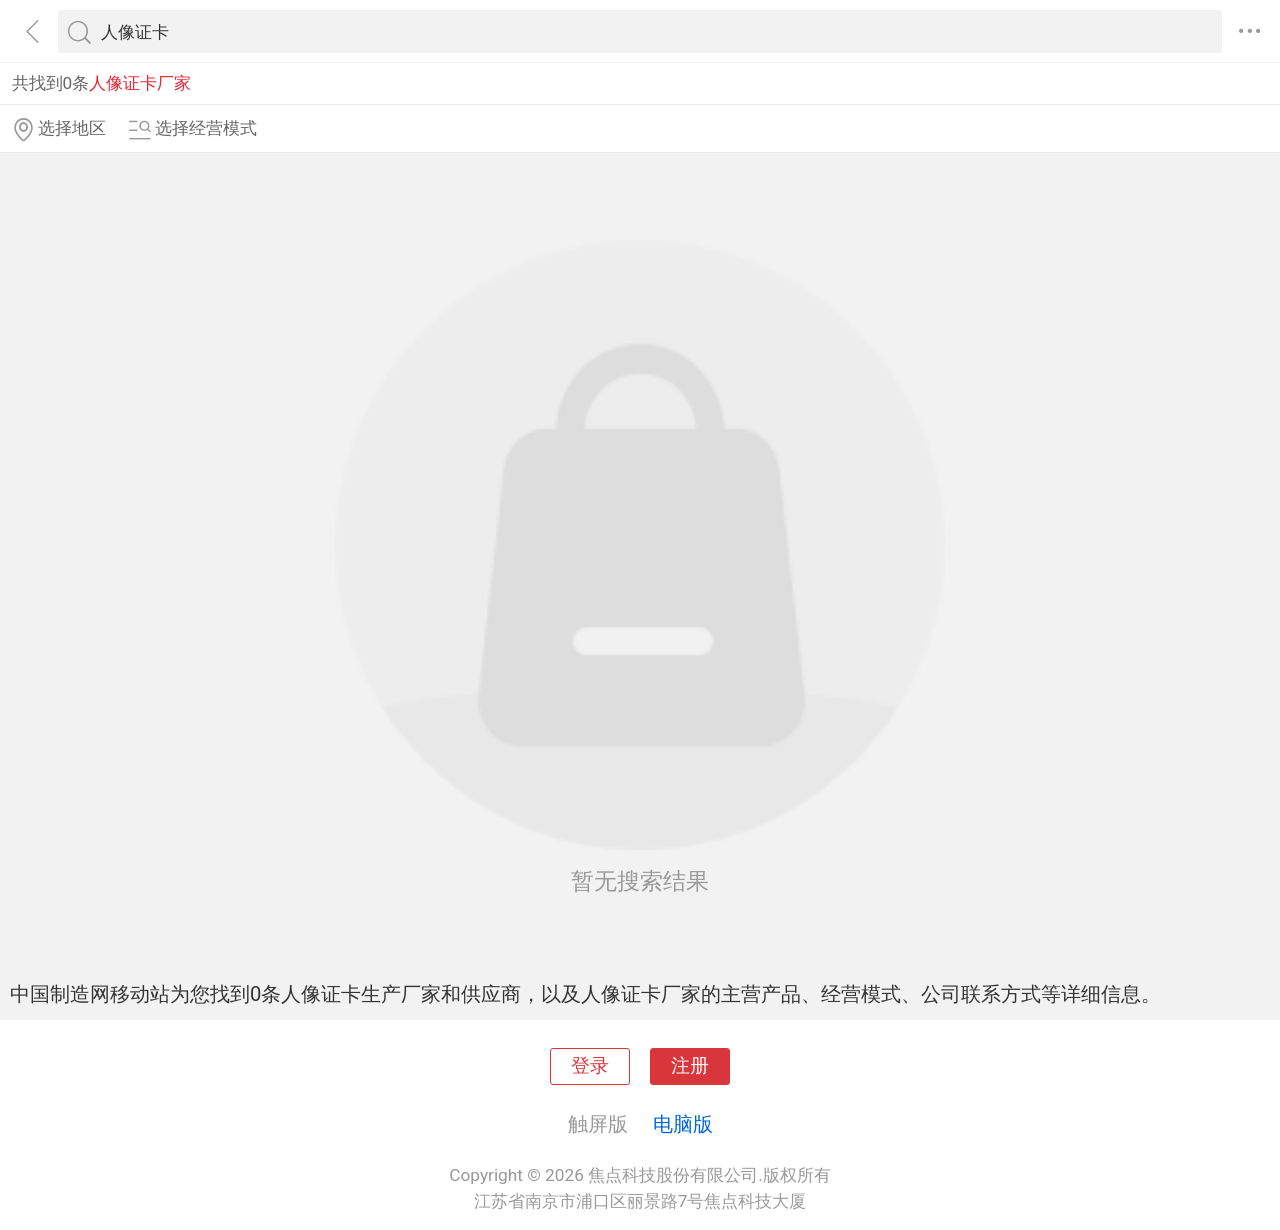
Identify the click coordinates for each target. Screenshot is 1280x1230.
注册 (690, 1066)
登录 (590, 1066)
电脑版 (683, 1124)
